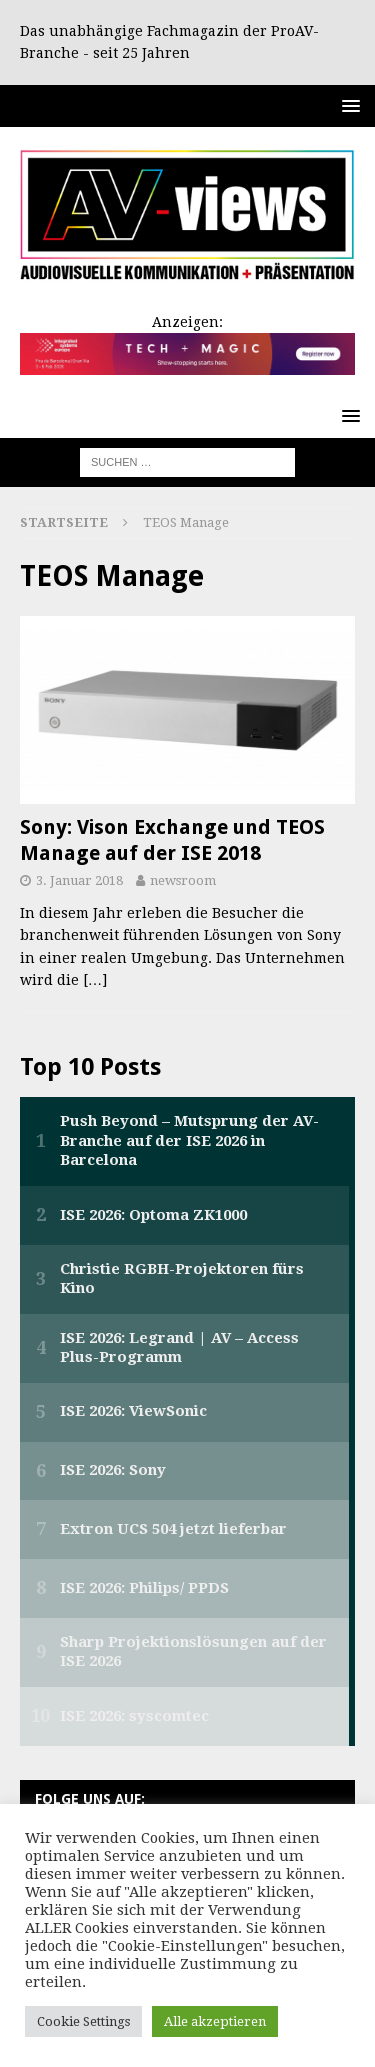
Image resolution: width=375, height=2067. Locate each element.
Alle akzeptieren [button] (215, 2021)
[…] (95, 980)
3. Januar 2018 (79, 880)
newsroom (183, 880)
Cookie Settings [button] (83, 2021)
